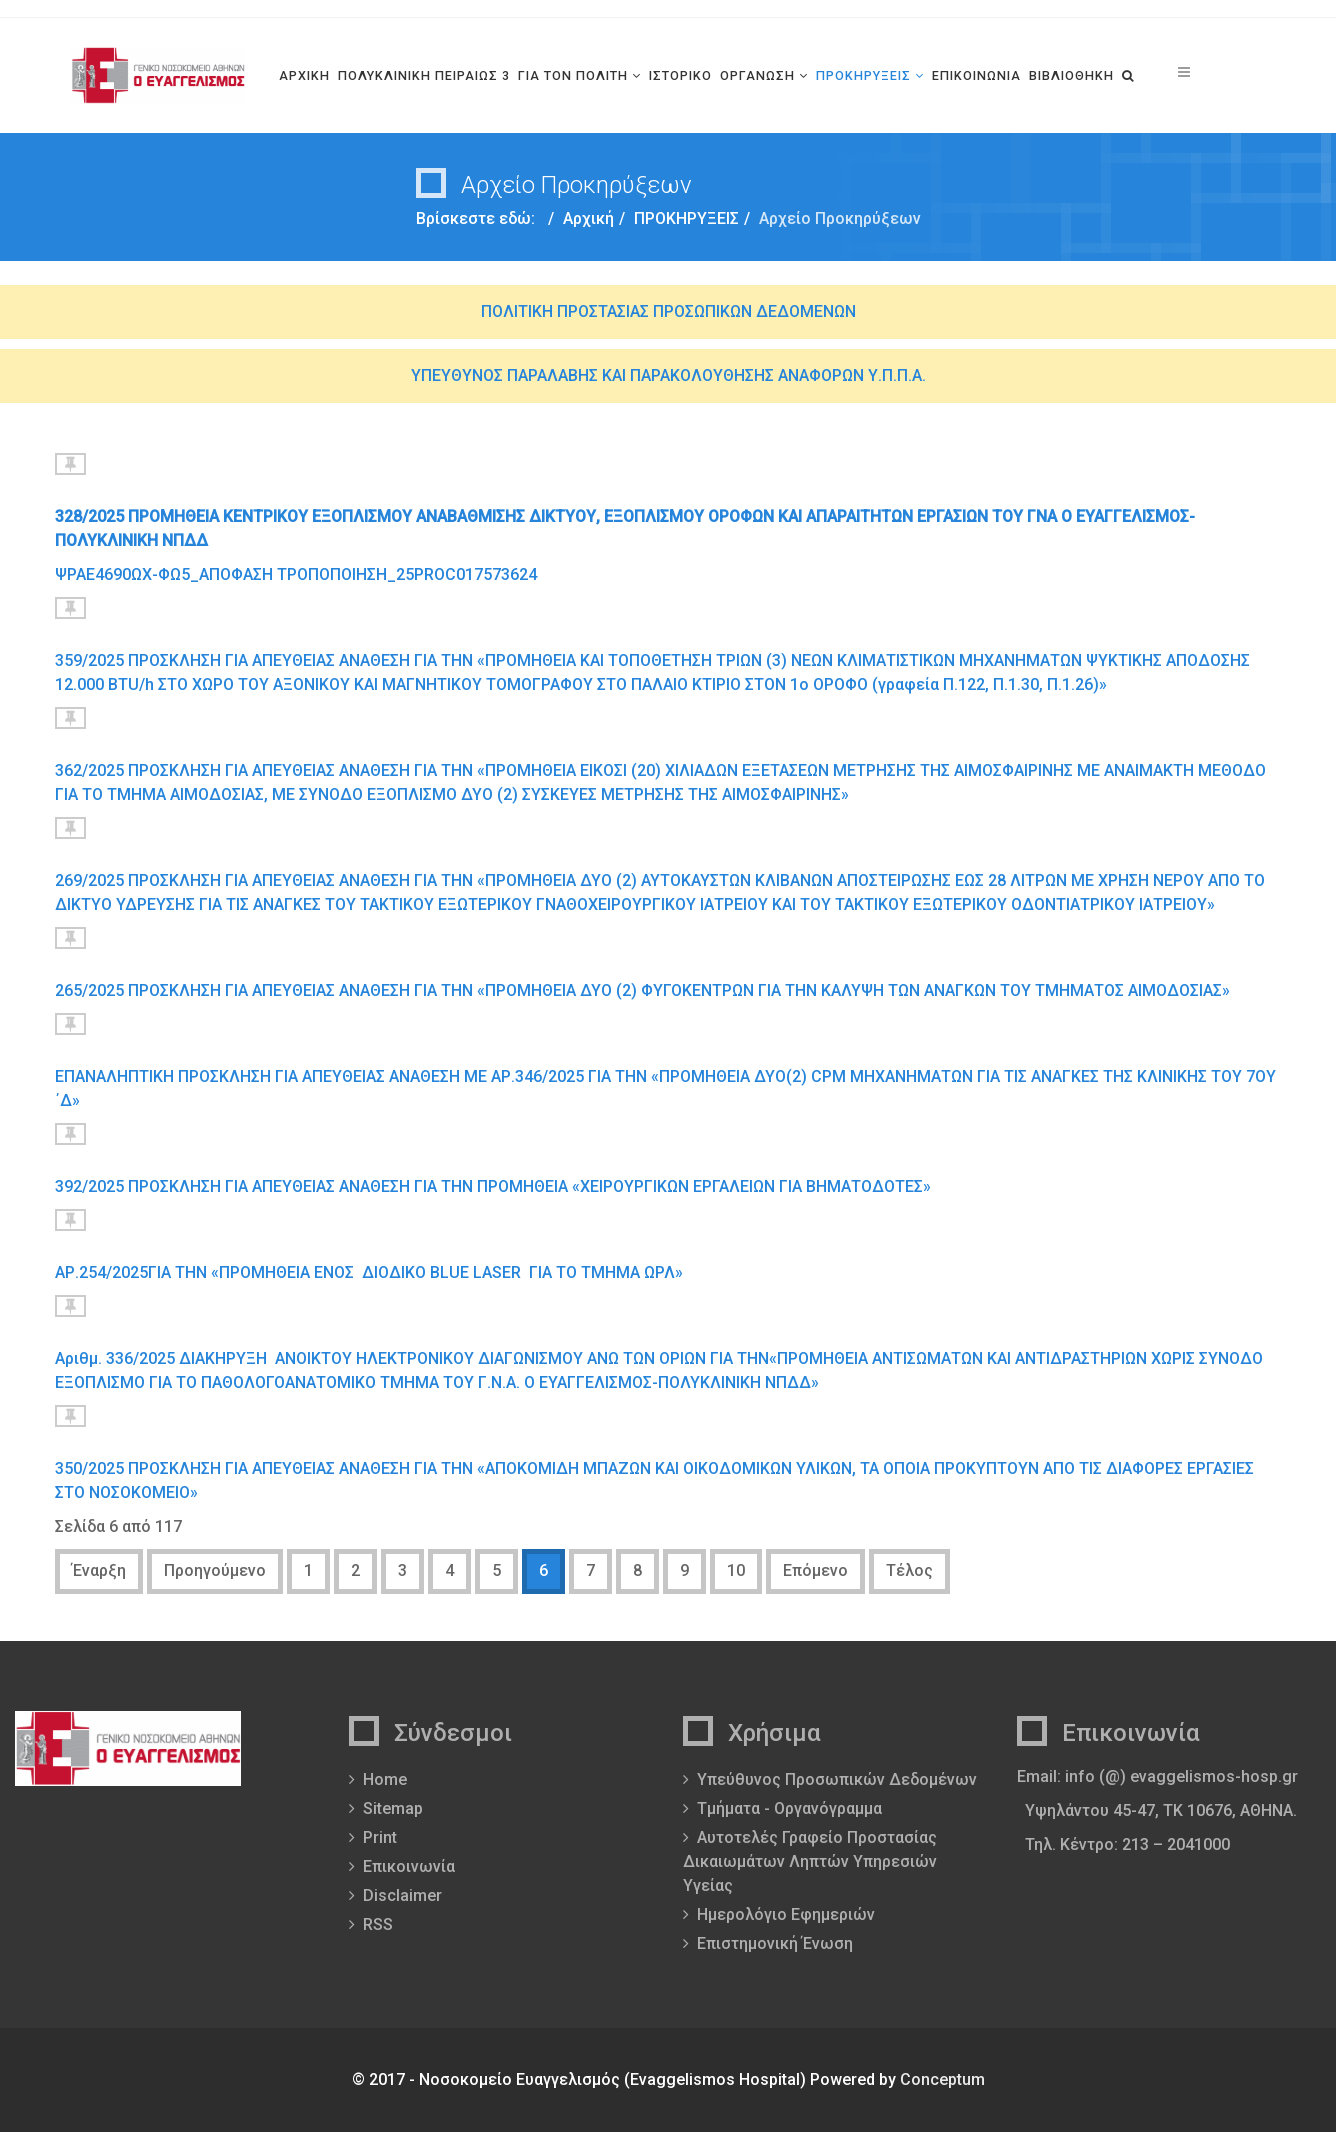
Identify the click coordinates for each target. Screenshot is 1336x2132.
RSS (378, 1924)
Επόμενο (815, 1570)
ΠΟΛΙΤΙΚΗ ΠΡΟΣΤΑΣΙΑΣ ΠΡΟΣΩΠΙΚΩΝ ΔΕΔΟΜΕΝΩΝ (668, 311)
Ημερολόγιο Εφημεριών (786, 1914)
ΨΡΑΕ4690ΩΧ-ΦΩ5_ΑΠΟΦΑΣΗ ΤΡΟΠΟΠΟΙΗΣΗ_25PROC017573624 (296, 574)
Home (385, 1779)
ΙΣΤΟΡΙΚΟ (680, 75)
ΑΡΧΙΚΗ (304, 75)
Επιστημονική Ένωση (775, 1943)
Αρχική (588, 218)
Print (380, 1837)
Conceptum (942, 2079)
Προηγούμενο (215, 1570)
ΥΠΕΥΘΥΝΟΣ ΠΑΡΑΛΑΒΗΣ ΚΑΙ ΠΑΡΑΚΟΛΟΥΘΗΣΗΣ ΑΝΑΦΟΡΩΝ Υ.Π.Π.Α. (668, 375)
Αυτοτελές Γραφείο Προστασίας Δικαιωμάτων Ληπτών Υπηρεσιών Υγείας (810, 1861)
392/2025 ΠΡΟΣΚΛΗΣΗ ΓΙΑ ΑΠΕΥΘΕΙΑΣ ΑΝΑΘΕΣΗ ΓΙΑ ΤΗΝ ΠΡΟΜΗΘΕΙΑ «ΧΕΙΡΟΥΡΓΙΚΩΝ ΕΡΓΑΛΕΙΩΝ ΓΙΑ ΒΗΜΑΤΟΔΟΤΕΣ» (493, 1186)
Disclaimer (402, 1895)
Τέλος (909, 1570)
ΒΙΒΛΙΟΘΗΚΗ (1071, 75)
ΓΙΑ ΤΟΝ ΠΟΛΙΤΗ (573, 75)
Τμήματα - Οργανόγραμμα (789, 1808)
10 (736, 1570)
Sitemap (393, 1808)
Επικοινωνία (409, 1866)
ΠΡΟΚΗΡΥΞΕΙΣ (863, 75)
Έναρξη (99, 1570)
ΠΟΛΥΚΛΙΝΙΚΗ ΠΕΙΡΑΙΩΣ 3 (424, 75)
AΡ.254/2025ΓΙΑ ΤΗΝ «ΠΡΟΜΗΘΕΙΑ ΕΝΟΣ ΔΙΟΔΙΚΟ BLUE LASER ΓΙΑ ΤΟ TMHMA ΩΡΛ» (371, 1272)
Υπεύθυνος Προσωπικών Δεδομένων (837, 1779)
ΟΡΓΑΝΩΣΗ (757, 75)
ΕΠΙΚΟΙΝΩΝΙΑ (976, 75)
